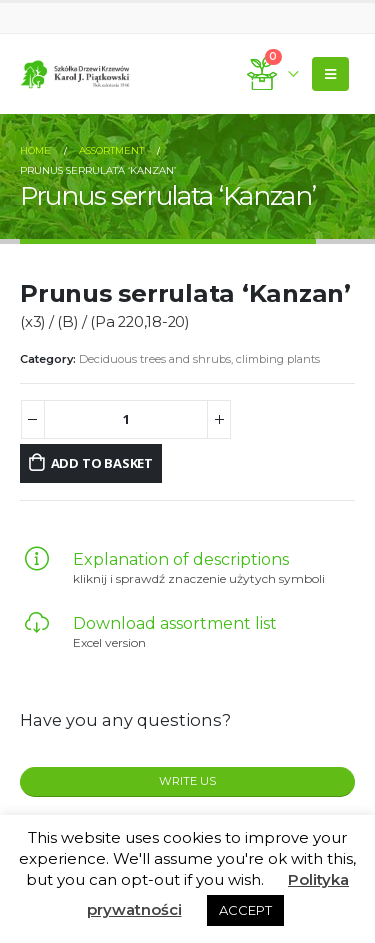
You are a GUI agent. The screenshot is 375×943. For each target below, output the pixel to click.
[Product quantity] (126, 419)
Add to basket (102, 463)
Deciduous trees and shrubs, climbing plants (199, 359)
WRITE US (187, 781)
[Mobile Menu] (330, 74)
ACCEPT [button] (245, 910)
